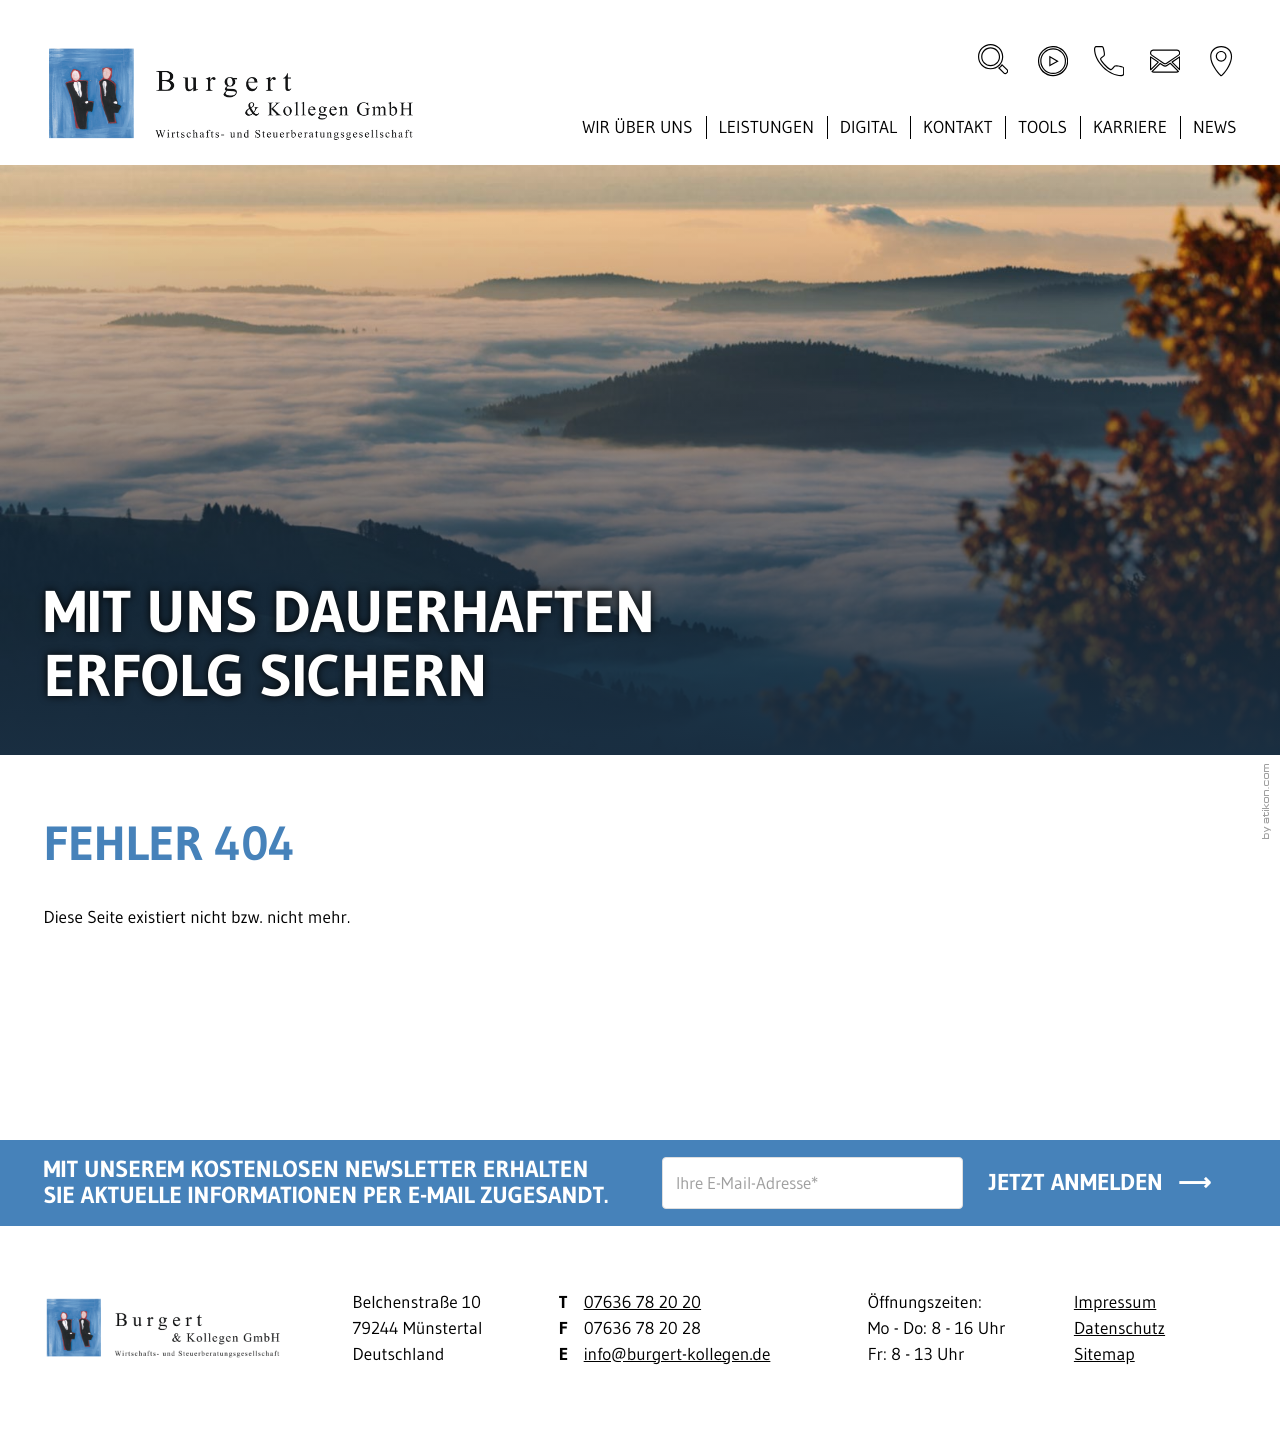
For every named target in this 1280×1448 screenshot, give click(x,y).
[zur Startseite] (238, 97)
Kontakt (957, 127)
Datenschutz (1119, 1328)
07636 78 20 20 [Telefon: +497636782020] (642, 1302)
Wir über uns (637, 127)
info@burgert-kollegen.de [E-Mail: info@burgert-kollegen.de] (677, 1354)
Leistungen (766, 127)
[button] (1109, 61)
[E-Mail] (812, 1183)
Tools (1042, 127)
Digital (868, 127)
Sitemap (1104, 1354)
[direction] (1221, 61)
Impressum (1115, 1302)
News (1215, 127)
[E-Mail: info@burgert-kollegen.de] (1165, 61)
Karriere (1130, 127)
